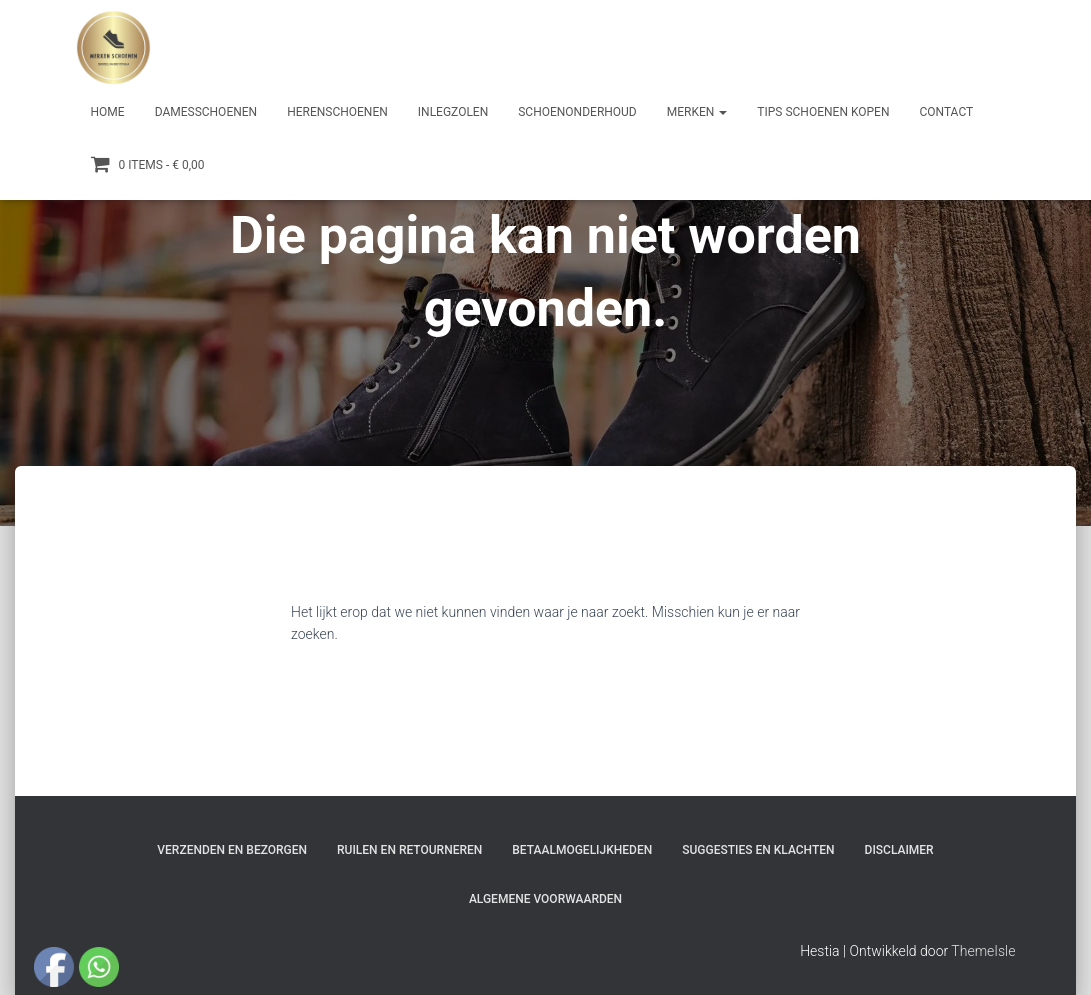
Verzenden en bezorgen (232, 850)
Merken (697, 112)
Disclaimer (899, 850)
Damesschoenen (206, 112)
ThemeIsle (983, 951)
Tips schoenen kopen (823, 112)
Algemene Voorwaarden (545, 899)
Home (108, 112)
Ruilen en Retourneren (409, 850)
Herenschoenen (337, 112)
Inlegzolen (453, 112)
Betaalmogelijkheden (582, 850)
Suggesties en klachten (758, 850)
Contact (946, 112)
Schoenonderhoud (577, 112)
